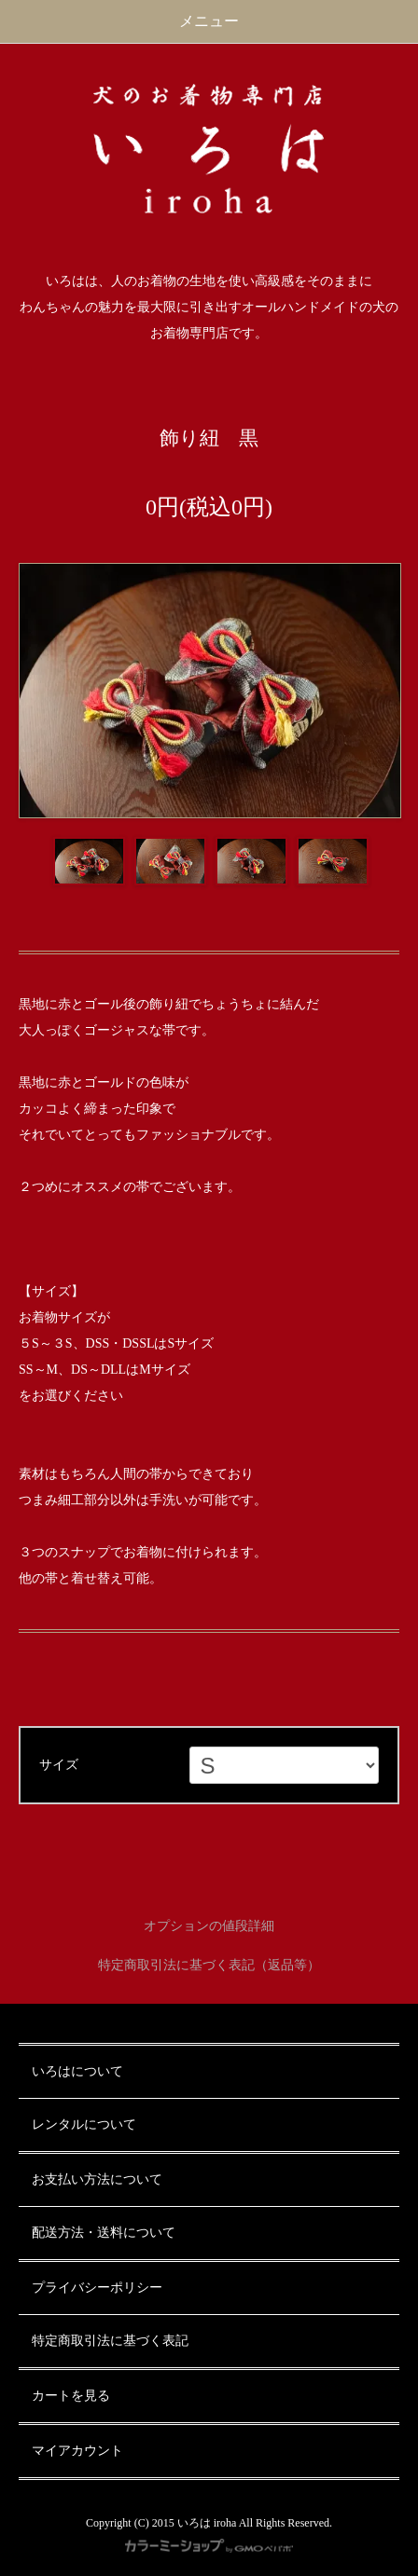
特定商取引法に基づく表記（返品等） (209, 1965)
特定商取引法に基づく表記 (110, 2341)
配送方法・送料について (103, 2233)
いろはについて (77, 2071)
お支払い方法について (97, 2179)
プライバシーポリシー (97, 2288)
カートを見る (71, 2396)
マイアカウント (77, 2451)
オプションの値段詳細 (209, 1926)
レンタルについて (84, 2124)
